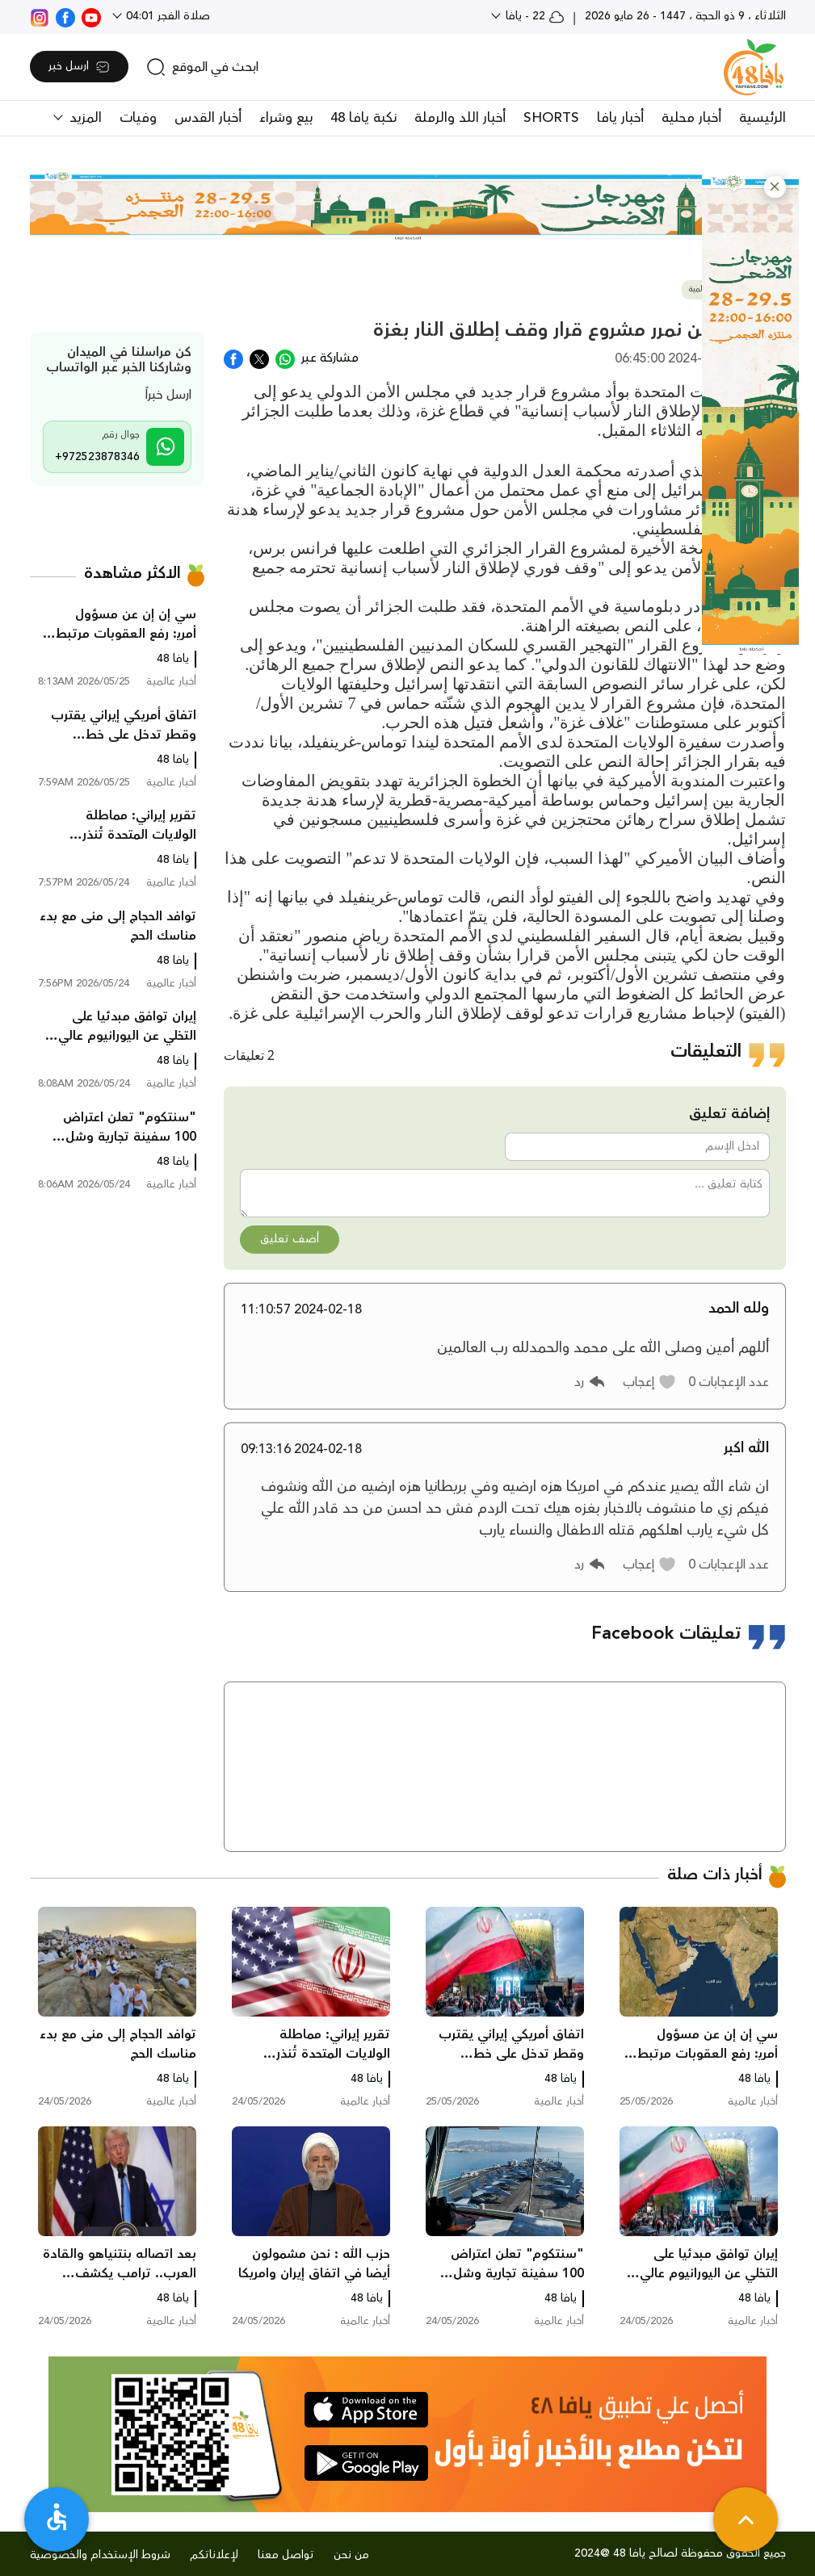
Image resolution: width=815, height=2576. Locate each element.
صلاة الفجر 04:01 (166, 16)
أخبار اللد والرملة (460, 117)
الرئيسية (762, 117)
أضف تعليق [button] (289, 1239)
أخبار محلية (691, 117)
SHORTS (551, 117)
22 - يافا (533, 16)
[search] (202, 67)
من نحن (351, 2555)
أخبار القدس (208, 117)
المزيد (83, 117)
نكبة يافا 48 (363, 117)
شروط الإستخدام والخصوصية (100, 2555)
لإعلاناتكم (214, 2555)
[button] (775, 187)
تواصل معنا (286, 2555)
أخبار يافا (620, 117)
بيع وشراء (286, 117)
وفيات (138, 117)
